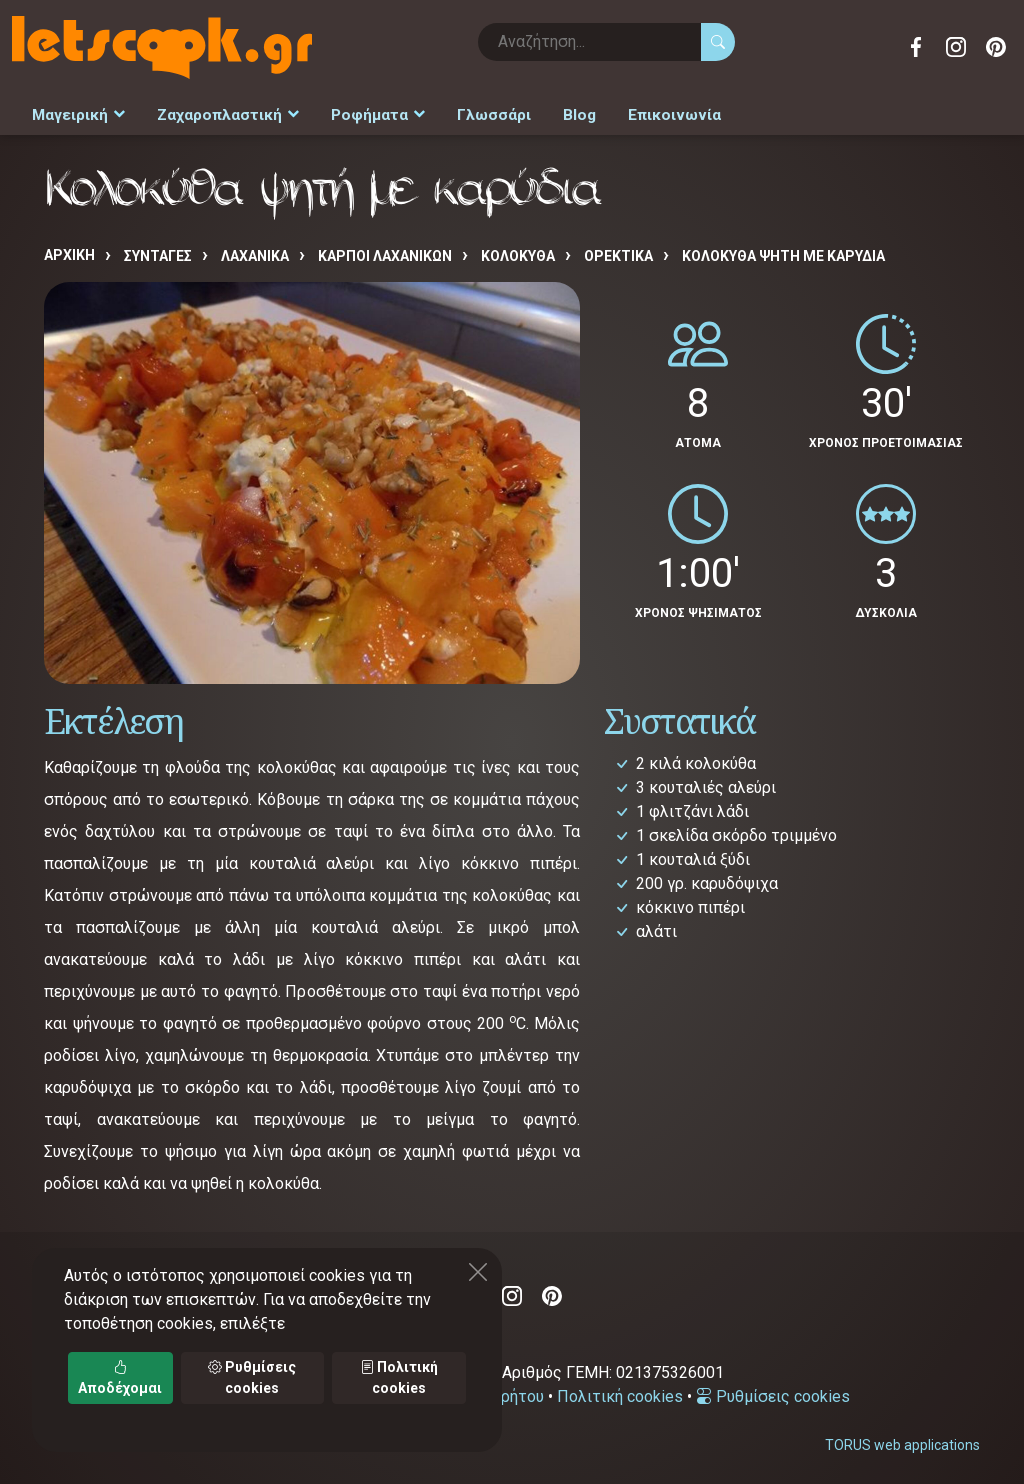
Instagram (956, 47)
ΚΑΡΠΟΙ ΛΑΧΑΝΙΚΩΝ (385, 251)
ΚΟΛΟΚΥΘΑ (518, 251)
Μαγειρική (76, 112)
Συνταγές (158, 251)
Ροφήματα (364, 112)
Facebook (916, 47)
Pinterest (996, 47)
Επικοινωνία (646, 112)
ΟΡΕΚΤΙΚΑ (618, 251)
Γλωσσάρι (475, 112)
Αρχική (69, 250)
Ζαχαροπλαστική (220, 112)
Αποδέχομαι (120, 1377)
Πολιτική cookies (620, 1391)
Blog (556, 112)
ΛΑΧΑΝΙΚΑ (255, 251)
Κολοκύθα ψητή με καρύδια (783, 251)
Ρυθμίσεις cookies (773, 1391)
